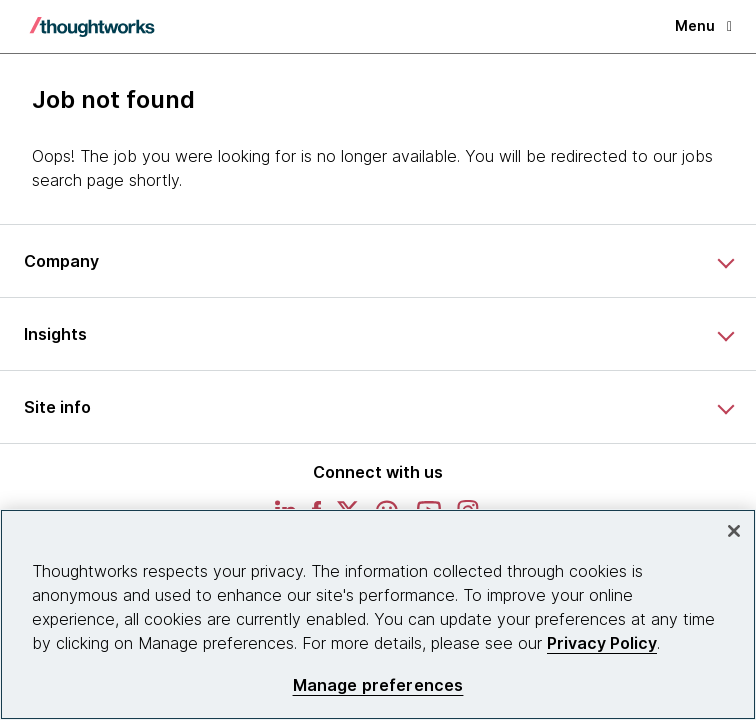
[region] (378, 614)
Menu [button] (703, 25)
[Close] (734, 531)
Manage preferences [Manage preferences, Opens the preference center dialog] (378, 685)
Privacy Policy (602, 643)
